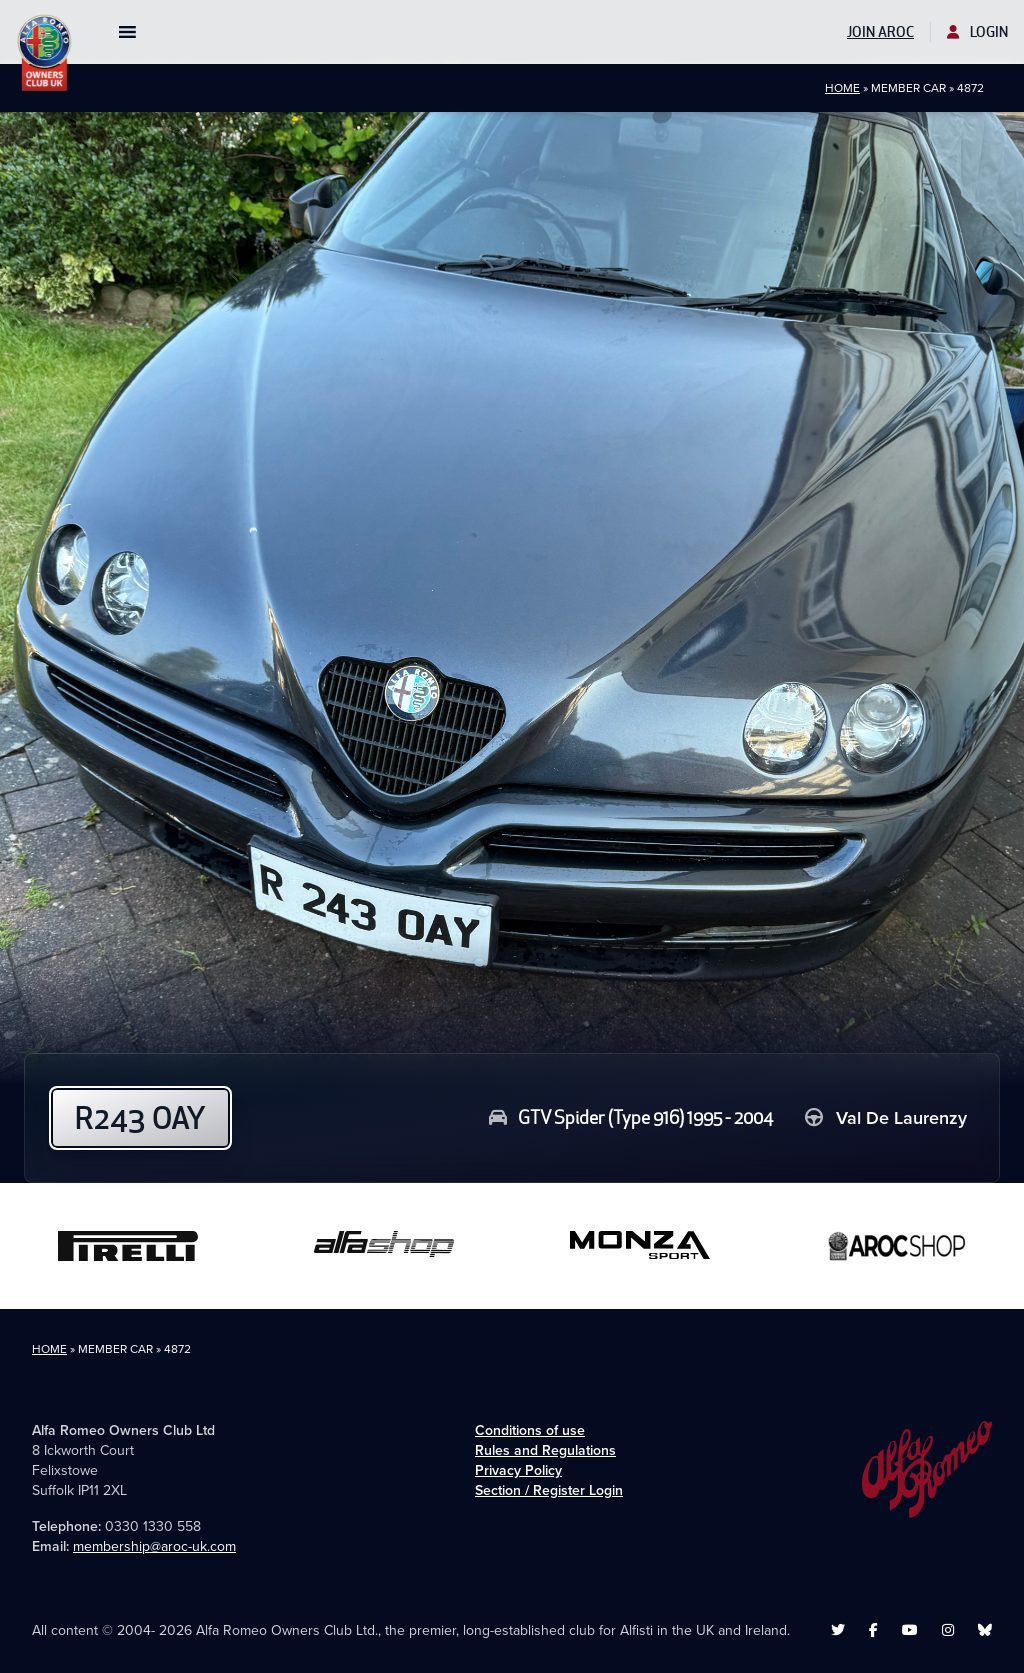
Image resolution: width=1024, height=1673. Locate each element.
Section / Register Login (549, 1490)
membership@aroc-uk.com (154, 1546)
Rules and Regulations (545, 1450)
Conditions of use (530, 1430)
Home (842, 88)
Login (977, 32)
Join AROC (880, 32)
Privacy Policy (518, 1470)
